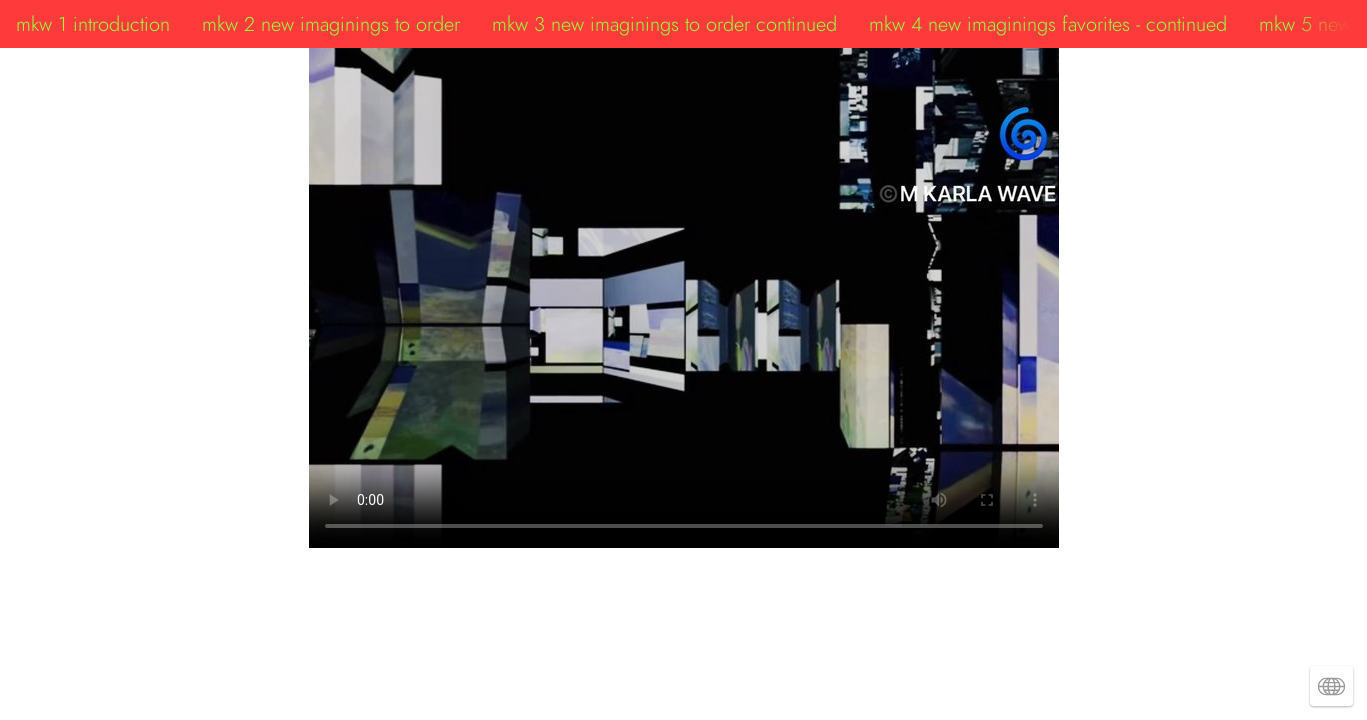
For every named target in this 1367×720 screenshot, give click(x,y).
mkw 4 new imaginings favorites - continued (1048, 24)
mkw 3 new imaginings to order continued (664, 24)
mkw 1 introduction (93, 24)
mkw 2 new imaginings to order (331, 24)
